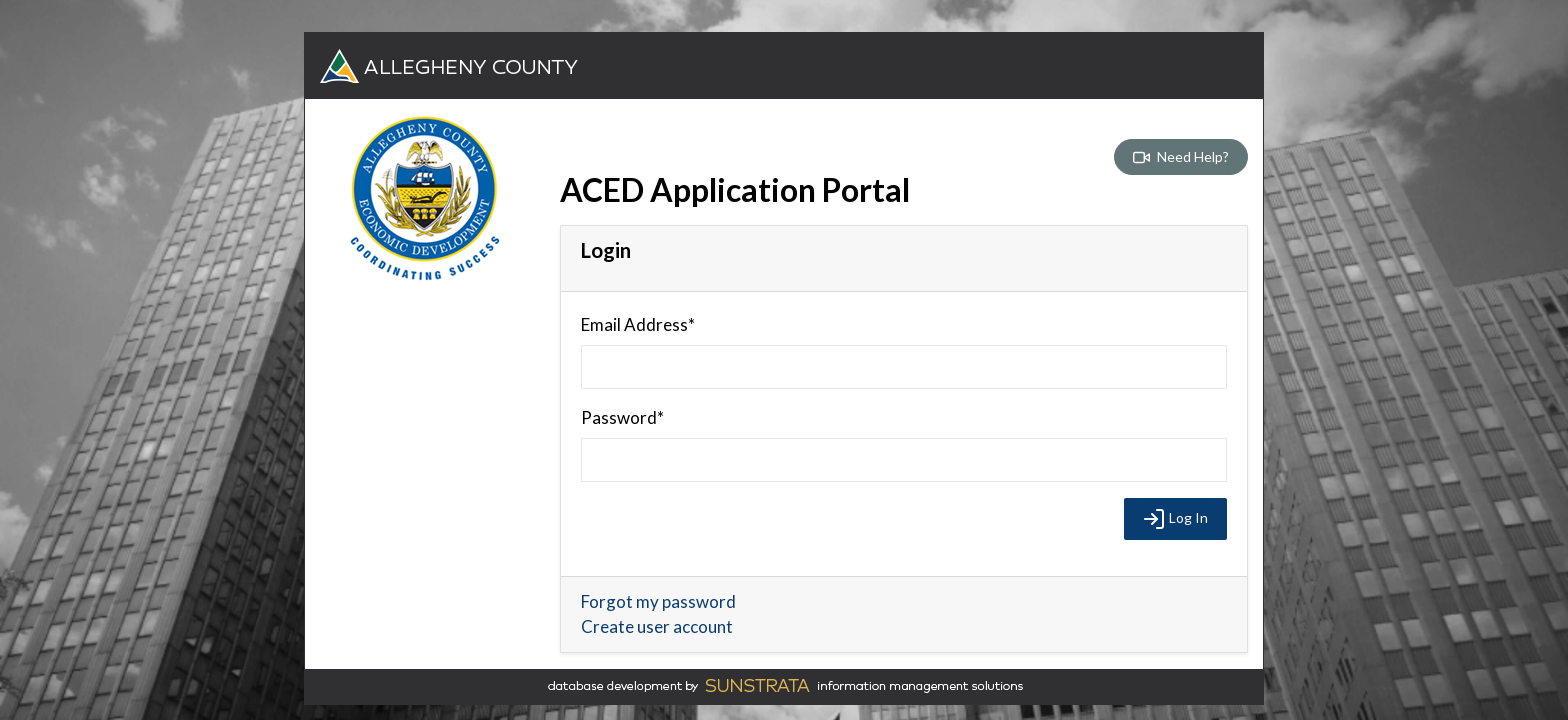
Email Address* (638, 324)
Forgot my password (658, 601)
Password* (622, 417)
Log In (1175, 519)
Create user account (657, 626)
